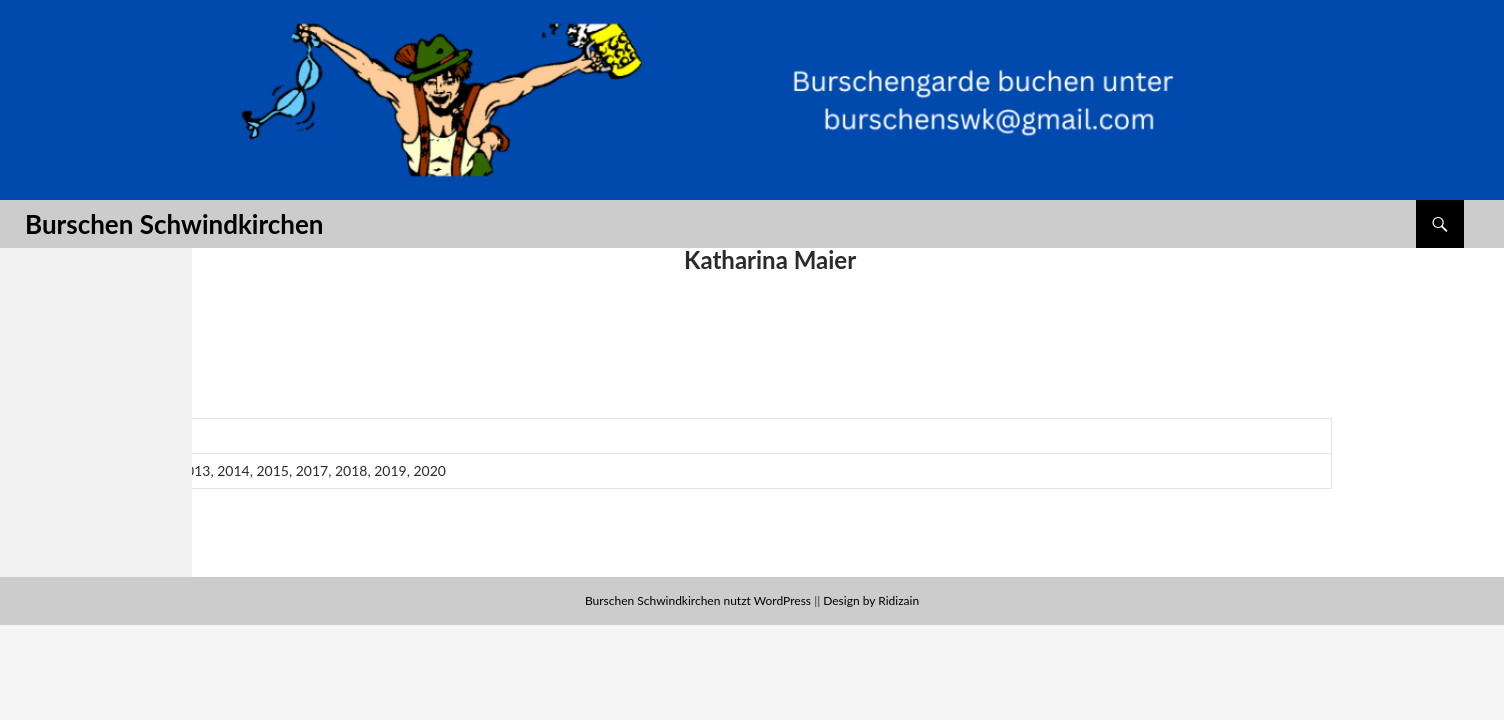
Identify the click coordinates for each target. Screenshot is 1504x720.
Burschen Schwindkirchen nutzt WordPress (698, 600)
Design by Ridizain (871, 600)
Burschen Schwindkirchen (174, 224)
